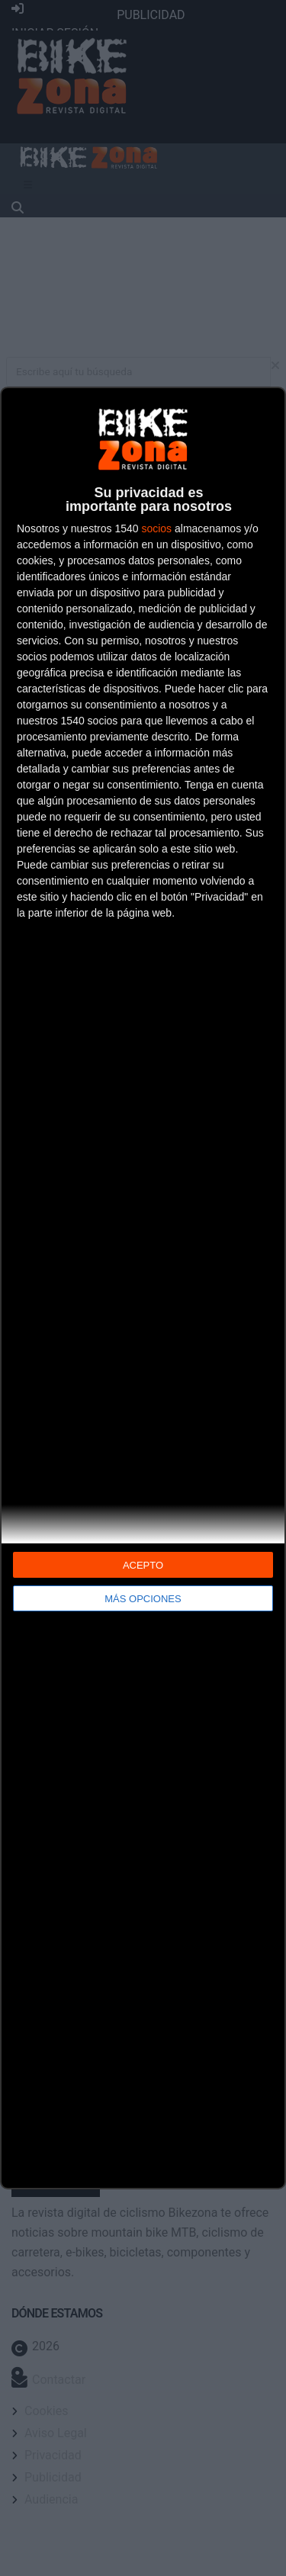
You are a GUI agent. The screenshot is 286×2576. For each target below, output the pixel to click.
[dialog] (143, 1288)
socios (156, 528)
